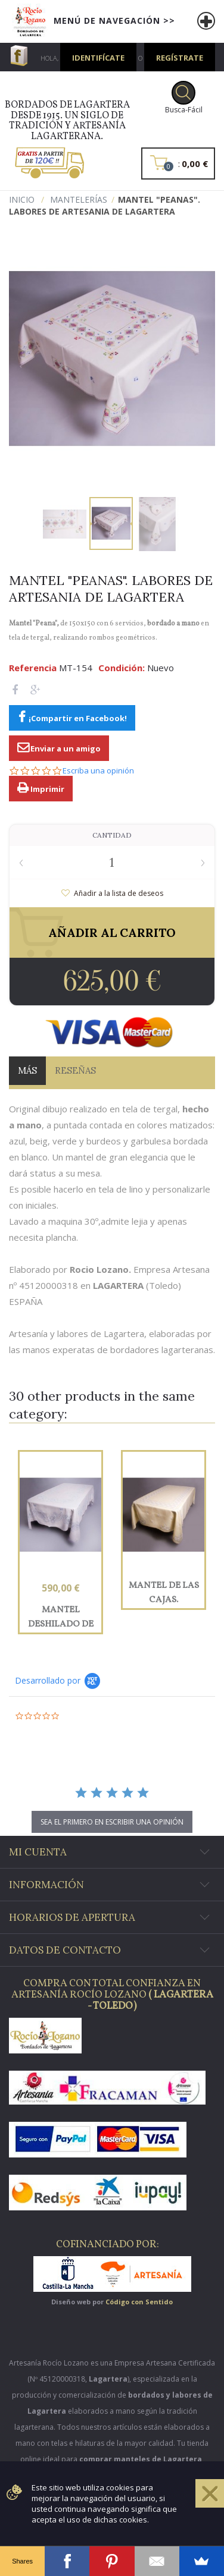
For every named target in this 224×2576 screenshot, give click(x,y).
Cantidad (112, 835)
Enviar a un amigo (65, 748)
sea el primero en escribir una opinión (112, 1822)
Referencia (33, 668)
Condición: (121, 668)
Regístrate (179, 57)
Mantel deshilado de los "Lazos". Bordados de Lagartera (61, 1617)
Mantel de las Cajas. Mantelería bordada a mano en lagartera (164, 1593)
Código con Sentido (139, 2301)
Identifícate (98, 57)
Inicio (22, 199)
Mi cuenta (38, 1851)
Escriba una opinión (98, 771)
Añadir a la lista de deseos (117, 893)
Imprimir (46, 789)
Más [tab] (27, 1070)
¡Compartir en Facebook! (78, 718)
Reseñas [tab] (75, 1070)
